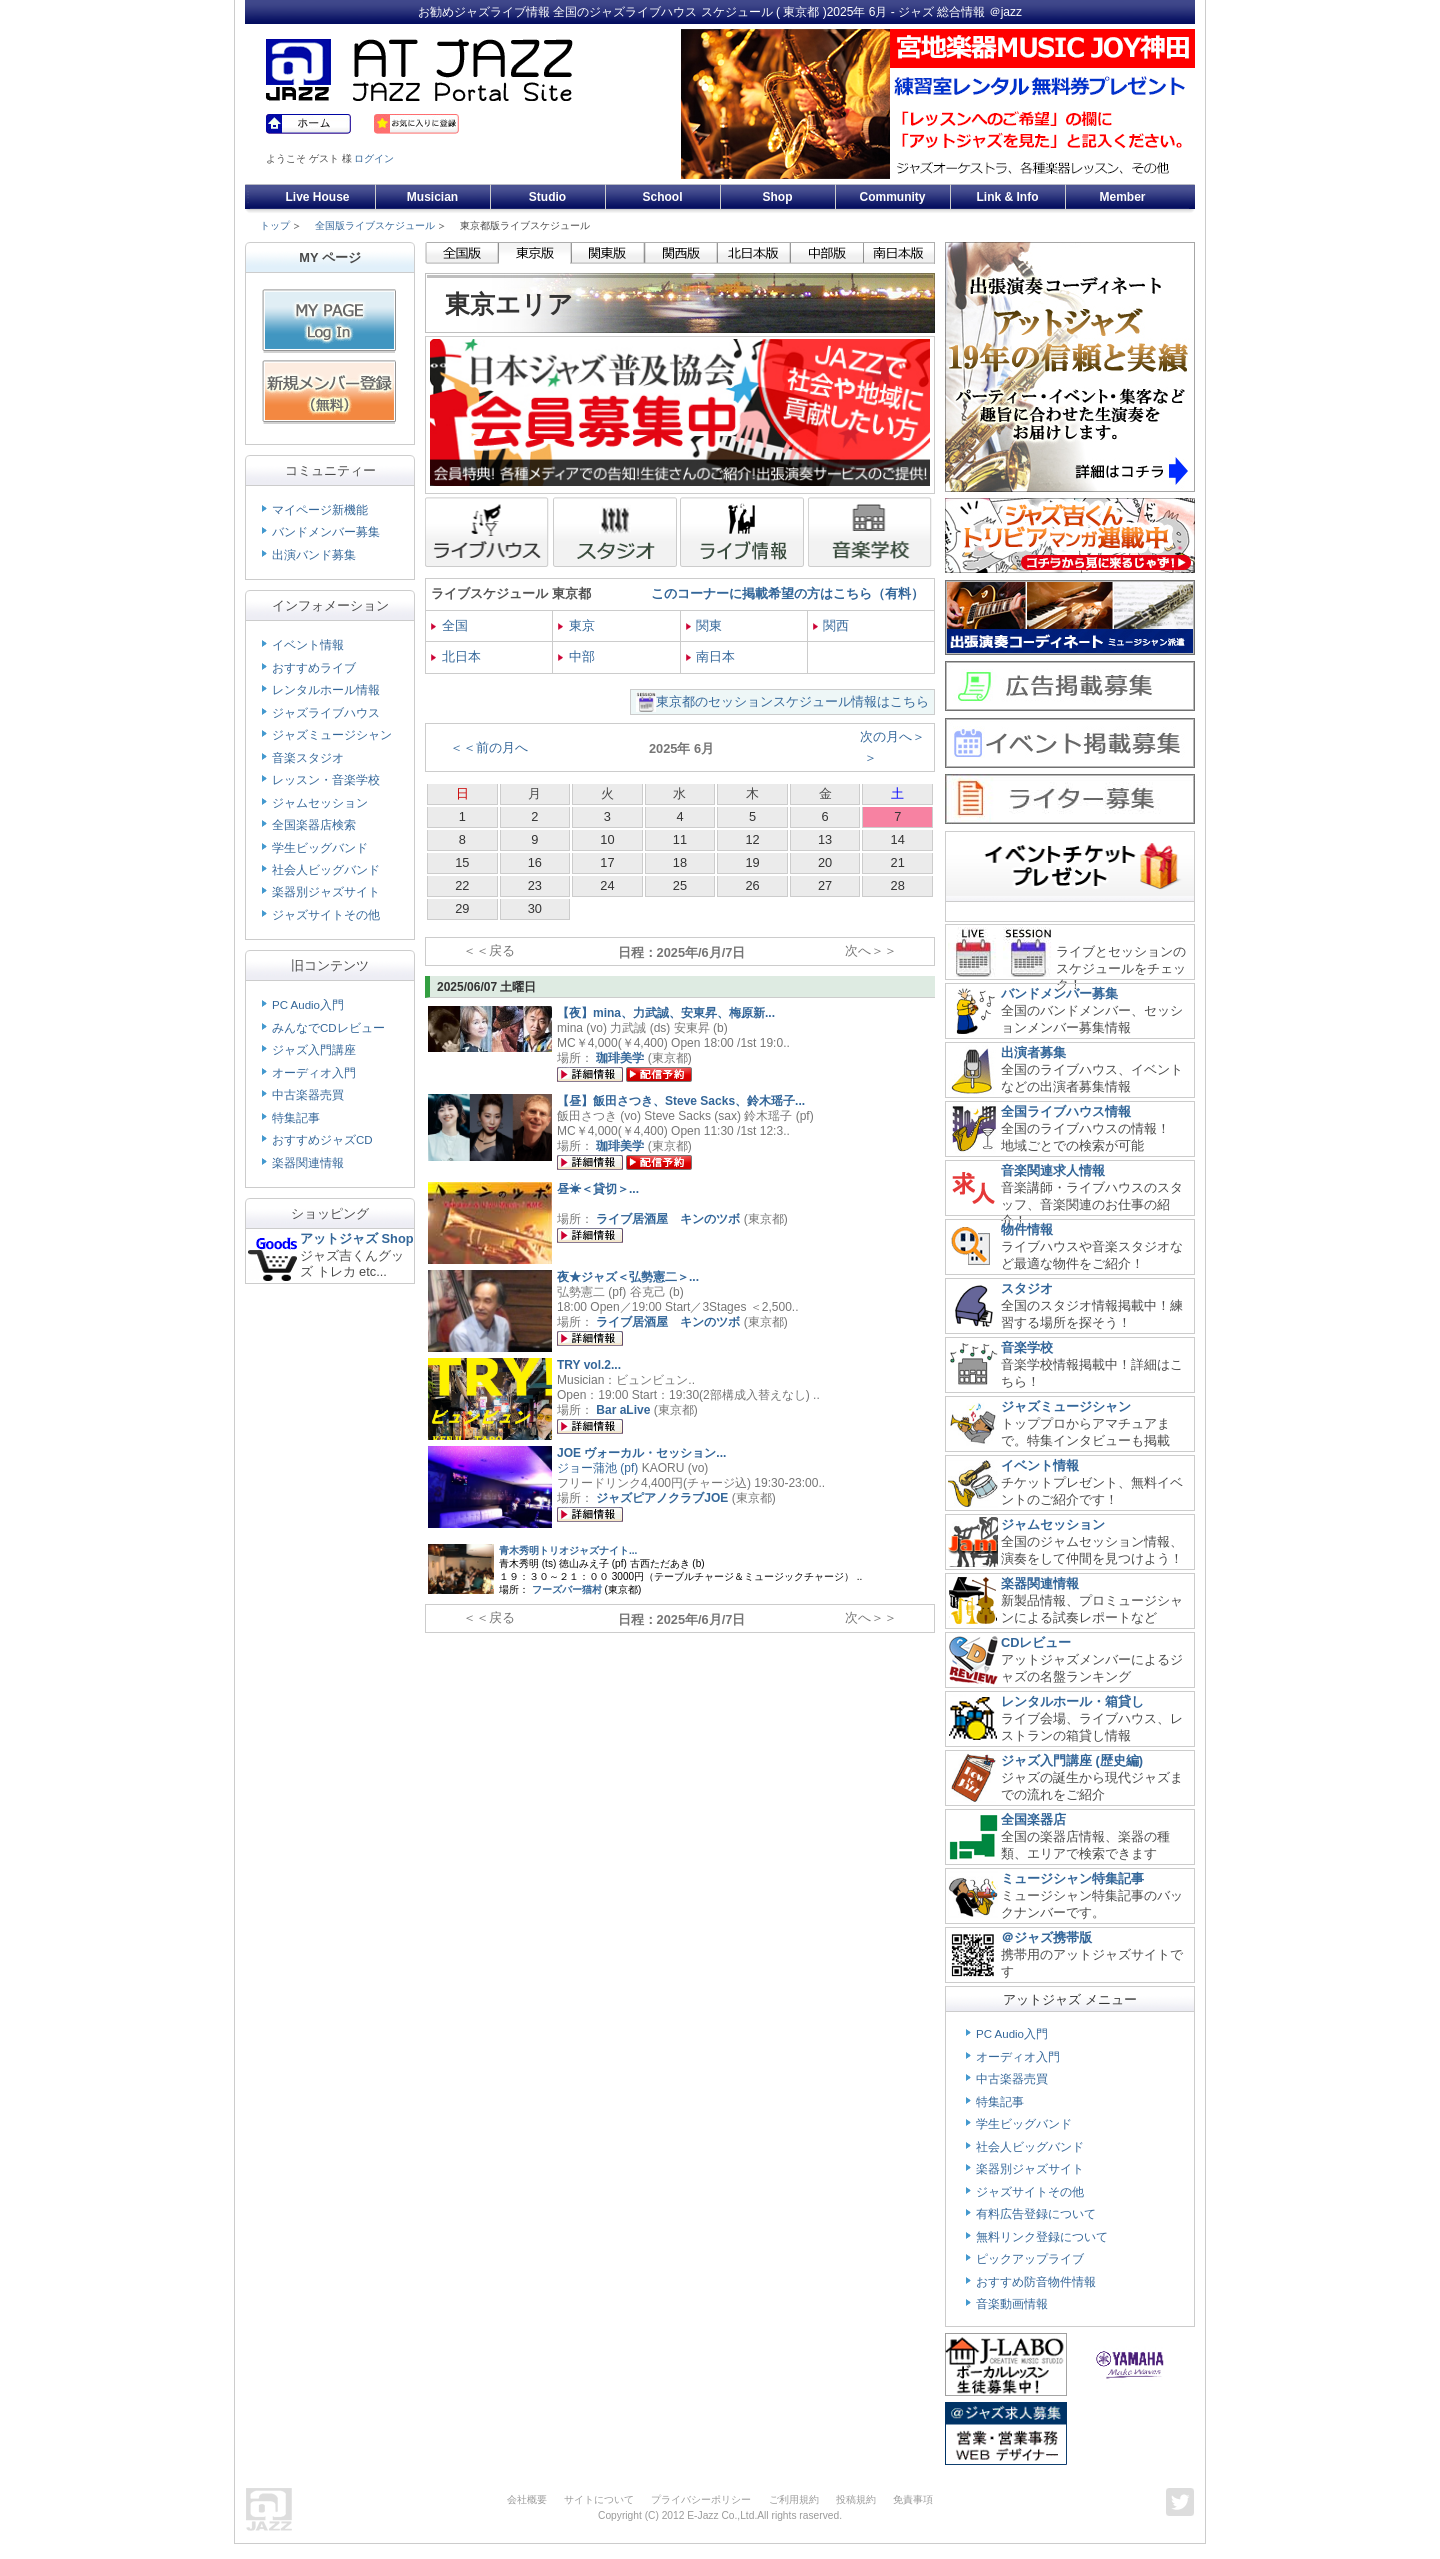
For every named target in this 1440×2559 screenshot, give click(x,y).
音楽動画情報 (1012, 2304)
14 (898, 839)
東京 (576, 625)
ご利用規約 (794, 2499)
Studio (547, 197)
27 (825, 885)
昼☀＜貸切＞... (598, 1189)
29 (462, 908)
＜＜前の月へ (489, 747)
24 (607, 885)
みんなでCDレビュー (328, 1028)
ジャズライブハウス (326, 713)
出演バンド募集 (314, 555)
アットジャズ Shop (357, 1238)
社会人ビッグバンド (326, 870)
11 (680, 839)
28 (898, 885)
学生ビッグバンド (320, 848)
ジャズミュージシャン (332, 735)
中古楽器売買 (308, 1095)
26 (752, 885)
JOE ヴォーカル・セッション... (641, 1453)
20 (825, 862)
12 (752, 839)
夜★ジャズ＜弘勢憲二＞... (628, 1277)
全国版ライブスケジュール (375, 225)
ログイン (374, 158)
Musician (432, 197)
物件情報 (1027, 1229)
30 (535, 908)
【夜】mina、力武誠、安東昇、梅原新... (666, 1013)
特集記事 (296, 1118)
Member (1122, 197)
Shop (778, 197)
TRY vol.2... (589, 1365)
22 (462, 885)
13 (825, 839)
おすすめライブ (314, 668)
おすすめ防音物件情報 (1036, 2282)
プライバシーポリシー (701, 2499)
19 (752, 862)
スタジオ (1027, 1288)
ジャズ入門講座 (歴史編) (1072, 1760)
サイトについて (599, 2499)
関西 (831, 625)
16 (535, 862)
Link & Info (1008, 197)
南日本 (711, 656)
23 (535, 885)
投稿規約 (856, 2499)
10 (607, 839)
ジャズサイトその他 (326, 915)
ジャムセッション (320, 803)
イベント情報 (308, 645)
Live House (317, 197)
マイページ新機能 (320, 510)
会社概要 (527, 2499)
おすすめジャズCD (322, 1140)
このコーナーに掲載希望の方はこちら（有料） (787, 593)
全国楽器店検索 (314, 825)
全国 (449, 625)
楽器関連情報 (308, 1163)
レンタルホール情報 (326, 690)
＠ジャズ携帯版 (1046, 1937)
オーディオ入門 (314, 1073)
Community (893, 197)
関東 (704, 625)
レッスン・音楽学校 (326, 780)
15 (462, 862)
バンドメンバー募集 (326, 532)
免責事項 (913, 2499)
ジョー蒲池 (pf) (597, 1468)
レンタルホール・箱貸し (1072, 1701)
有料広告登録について (1036, 2214)
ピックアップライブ (1030, 2259)
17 (607, 862)
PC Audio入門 (308, 1005)
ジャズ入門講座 (314, 1050)
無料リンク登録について (1042, 2237)
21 (898, 862)
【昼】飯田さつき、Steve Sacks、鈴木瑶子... (681, 1101)
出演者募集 (1033, 1052)
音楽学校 (1027, 1347)
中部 (576, 656)
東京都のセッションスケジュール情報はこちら (792, 701)
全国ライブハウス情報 (1066, 1111)
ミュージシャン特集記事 (1072, 1878)
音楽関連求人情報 (1053, 1170)
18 (680, 862)
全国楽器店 (1033, 1819)
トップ (275, 225)
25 (680, 885)
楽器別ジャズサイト (326, 892)
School (662, 197)
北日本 (456, 656)
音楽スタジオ (308, 758)
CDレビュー (1036, 1642)
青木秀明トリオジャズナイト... (568, 1550)
